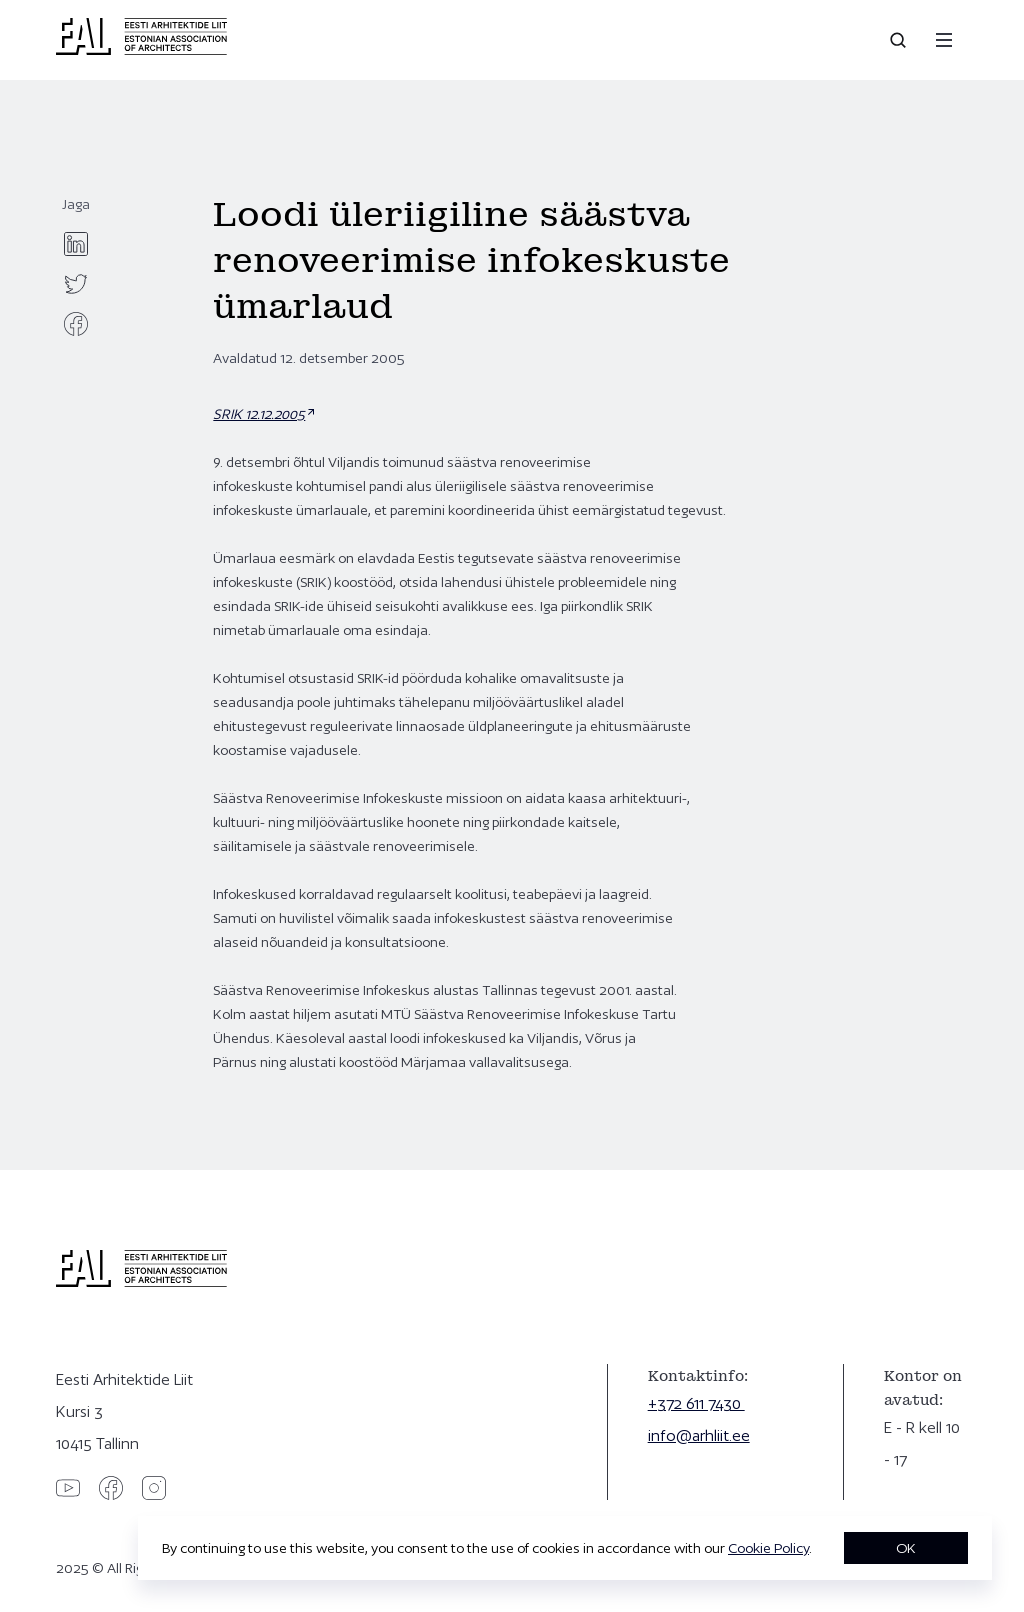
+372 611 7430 (696, 1403)
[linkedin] (76, 244)
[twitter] (76, 284)
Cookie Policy (768, 1548)
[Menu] (944, 40)
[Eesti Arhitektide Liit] (141, 50)
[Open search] (900, 40)
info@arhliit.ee (699, 1435)
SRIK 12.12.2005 (259, 414)
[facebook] (76, 324)
